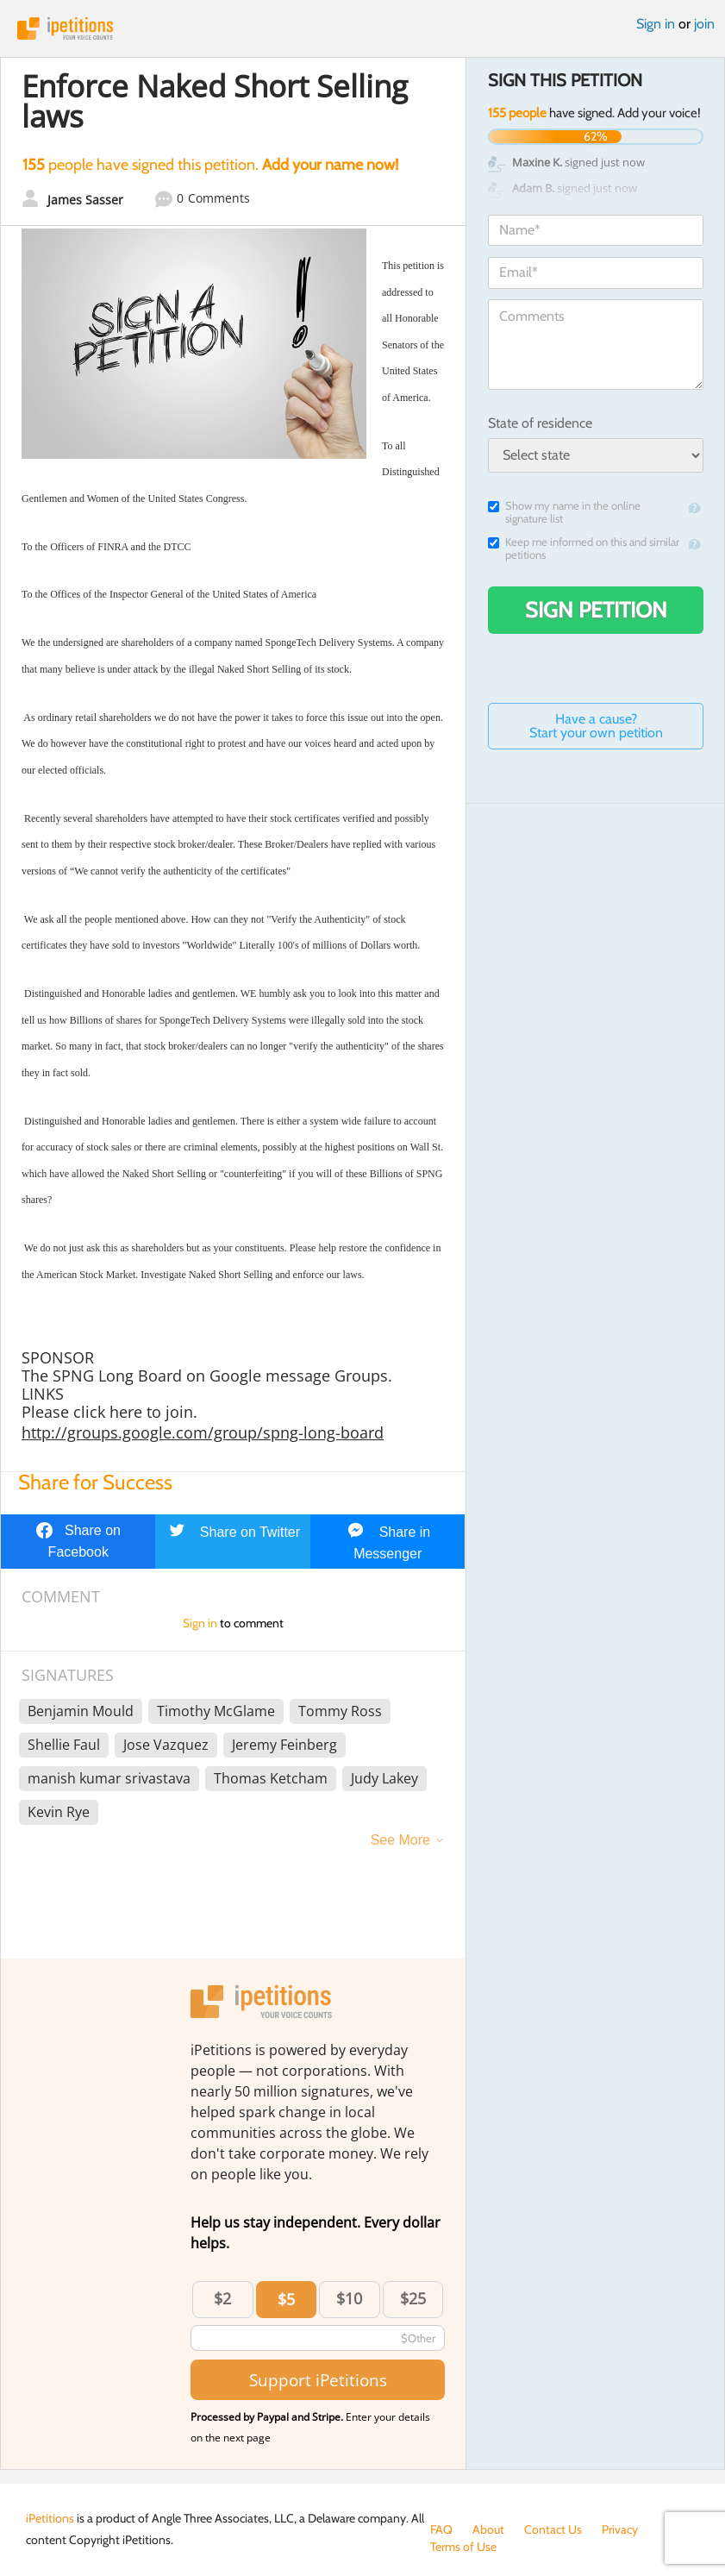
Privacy (620, 2529)
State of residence (540, 423)
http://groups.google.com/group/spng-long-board (203, 1432)
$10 (349, 2298)
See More (400, 1840)
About (488, 2529)
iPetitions (362, 28)
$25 (413, 2298)
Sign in (655, 24)
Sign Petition (596, 610)
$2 (222, 2298)
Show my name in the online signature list (564, 512)
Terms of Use (463, 2546)
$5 (286, 2299)
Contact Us (553, 2529)
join (704, 24)
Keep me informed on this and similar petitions (583, 548)
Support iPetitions (318, 2379)
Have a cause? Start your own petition (596, 726)
